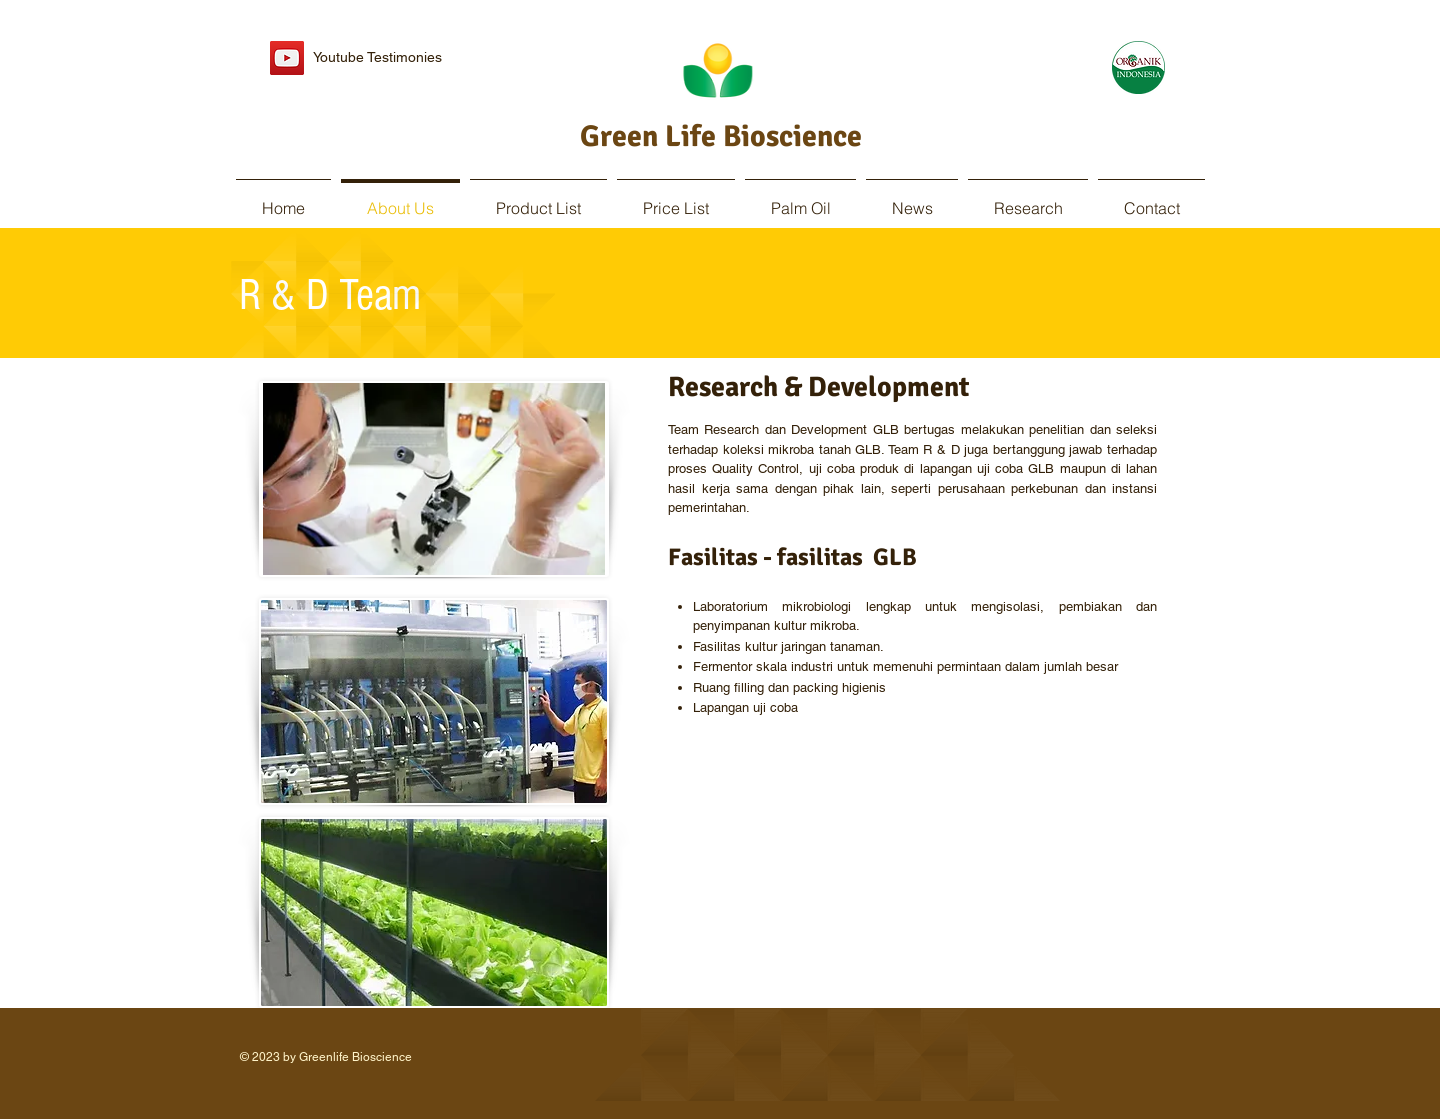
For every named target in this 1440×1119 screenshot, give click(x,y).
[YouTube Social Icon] (287, 58)
